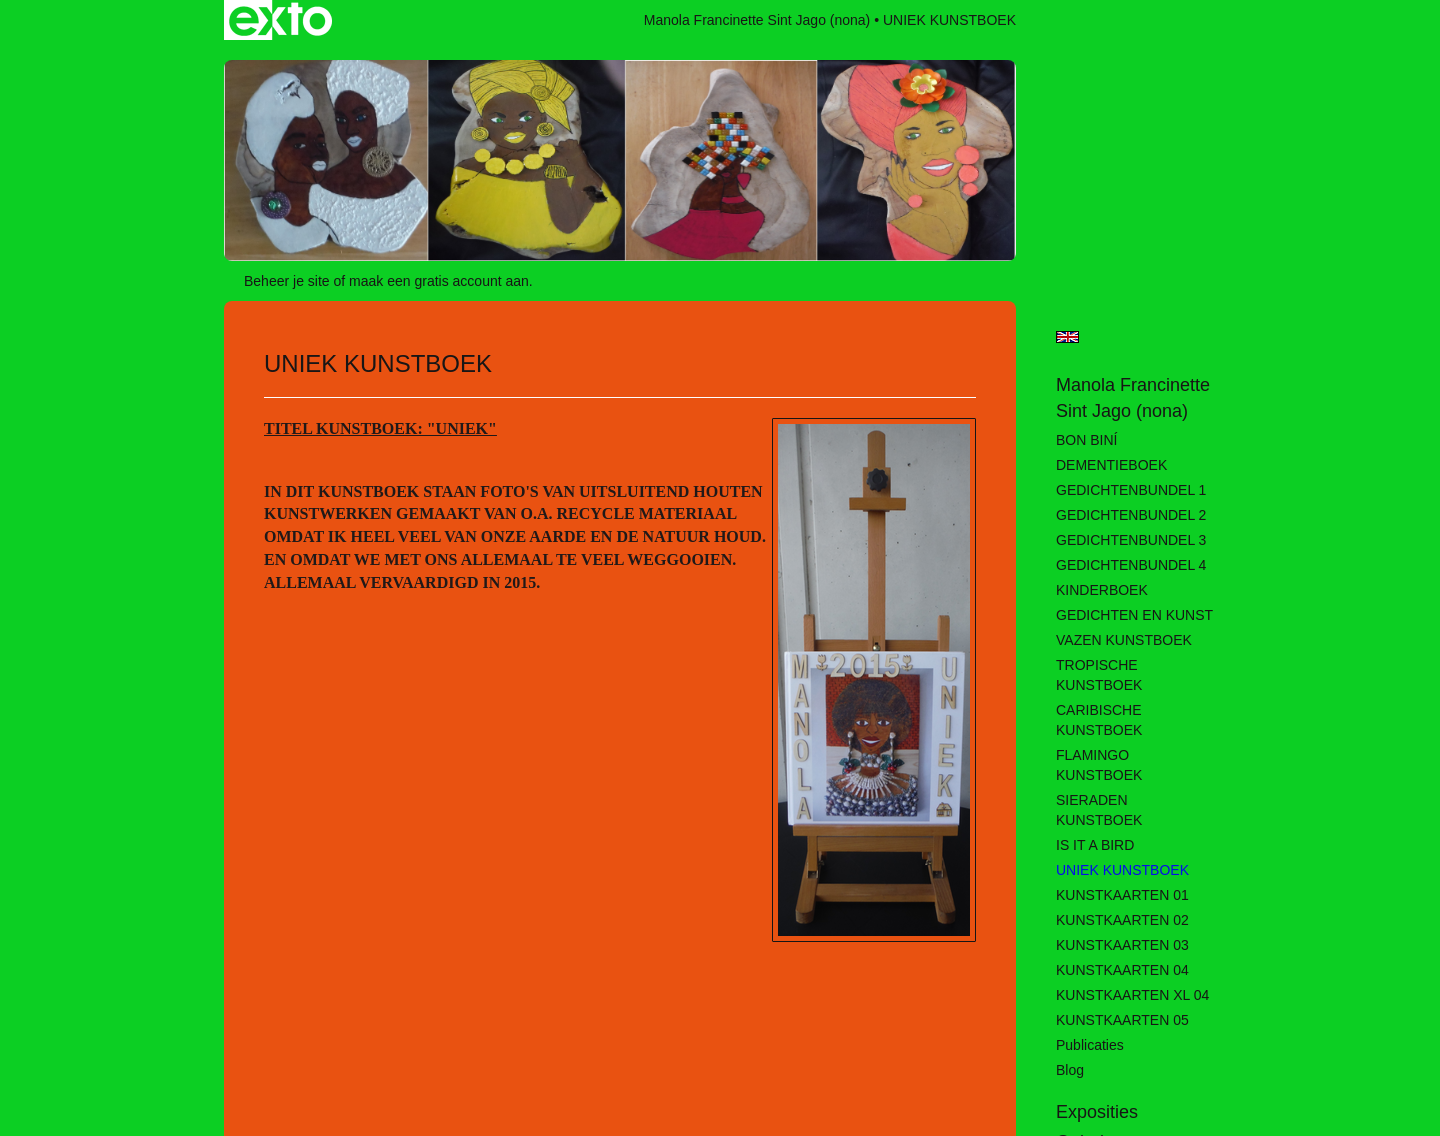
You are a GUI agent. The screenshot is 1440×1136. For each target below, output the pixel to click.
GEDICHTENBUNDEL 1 (1131, 490)
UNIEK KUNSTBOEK (1122, 870)
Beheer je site (287, 281)
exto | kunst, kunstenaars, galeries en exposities (280, 20)
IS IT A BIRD (1095, 845)
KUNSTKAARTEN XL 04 (1132, 995)
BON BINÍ (1086, 440)
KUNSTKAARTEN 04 (1122, 970)
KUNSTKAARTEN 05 (1122, 1020)
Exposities (1097, 1112)
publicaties (1090, 1045)
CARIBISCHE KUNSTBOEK (1099, 720)
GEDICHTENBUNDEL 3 (1131, 540)
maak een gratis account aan (439, 281)
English (1067, 337)
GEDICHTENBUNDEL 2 (1131, 515)
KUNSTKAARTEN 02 (1122, 920)
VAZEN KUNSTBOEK (1124, 640)
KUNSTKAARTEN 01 (1122, 895)
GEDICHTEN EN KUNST (1134, 615)
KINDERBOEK (1102, 590)
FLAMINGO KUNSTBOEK (1099, 765)
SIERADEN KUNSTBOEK (1099, 810)
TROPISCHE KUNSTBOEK (1099, 675)
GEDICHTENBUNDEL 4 (1131, 565)
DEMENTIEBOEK (1111, 465)
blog (1070, 1070)
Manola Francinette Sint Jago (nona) (757, 20)
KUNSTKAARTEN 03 (1122, 945)
